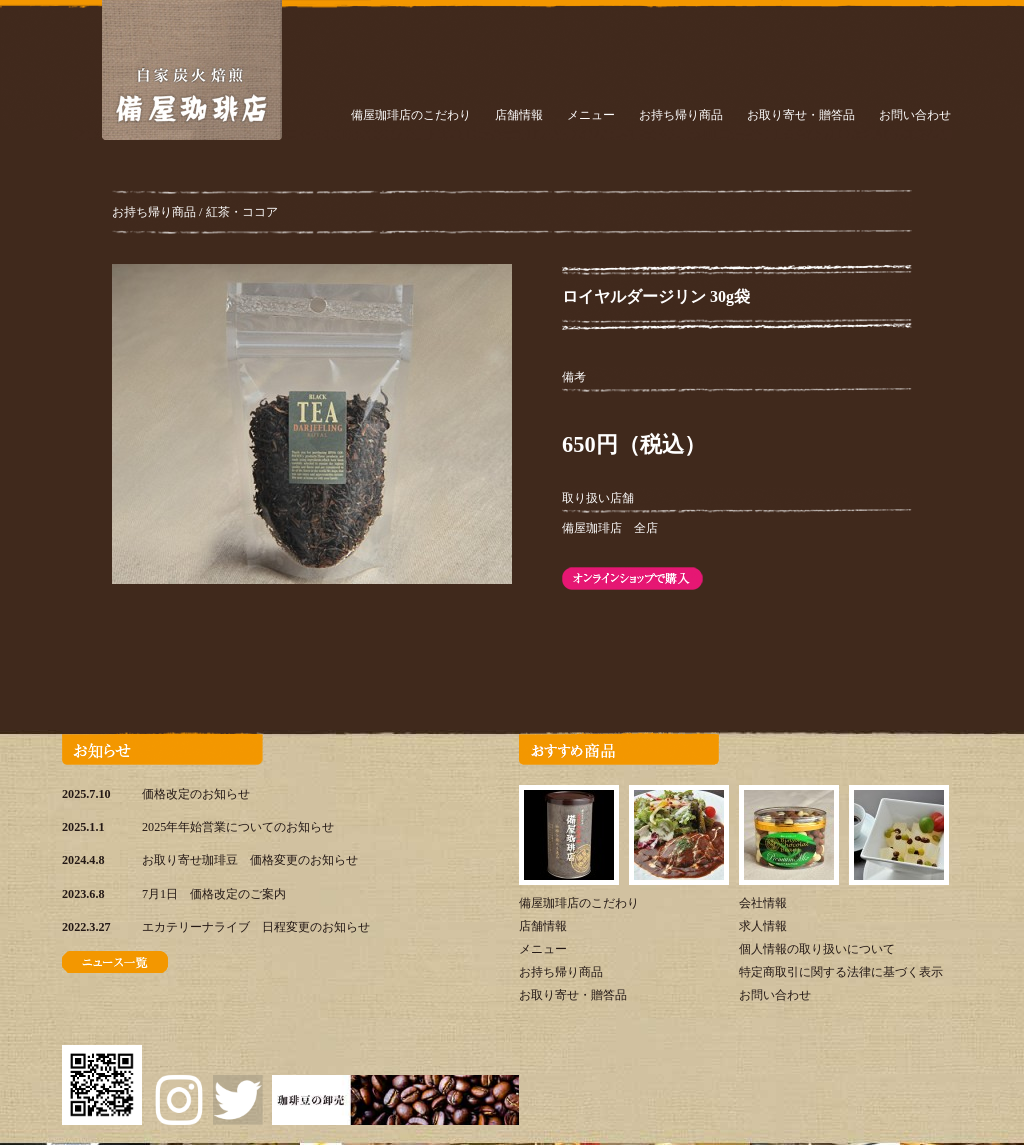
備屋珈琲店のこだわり (411, 115)
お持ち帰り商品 (681, 115)
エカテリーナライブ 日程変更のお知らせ (256, 927)
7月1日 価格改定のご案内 (214, 894)
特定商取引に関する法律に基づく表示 (841, 972)
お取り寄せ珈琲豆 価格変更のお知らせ (250, 860)
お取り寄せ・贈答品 (801, 115)
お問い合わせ (915, 115)
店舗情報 (519, 115)
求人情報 (763, 926)
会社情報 (763, 903)
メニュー (591, 115)
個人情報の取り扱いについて (817, 949)
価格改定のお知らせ (196, 794)
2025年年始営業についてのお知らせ (238, 827)
